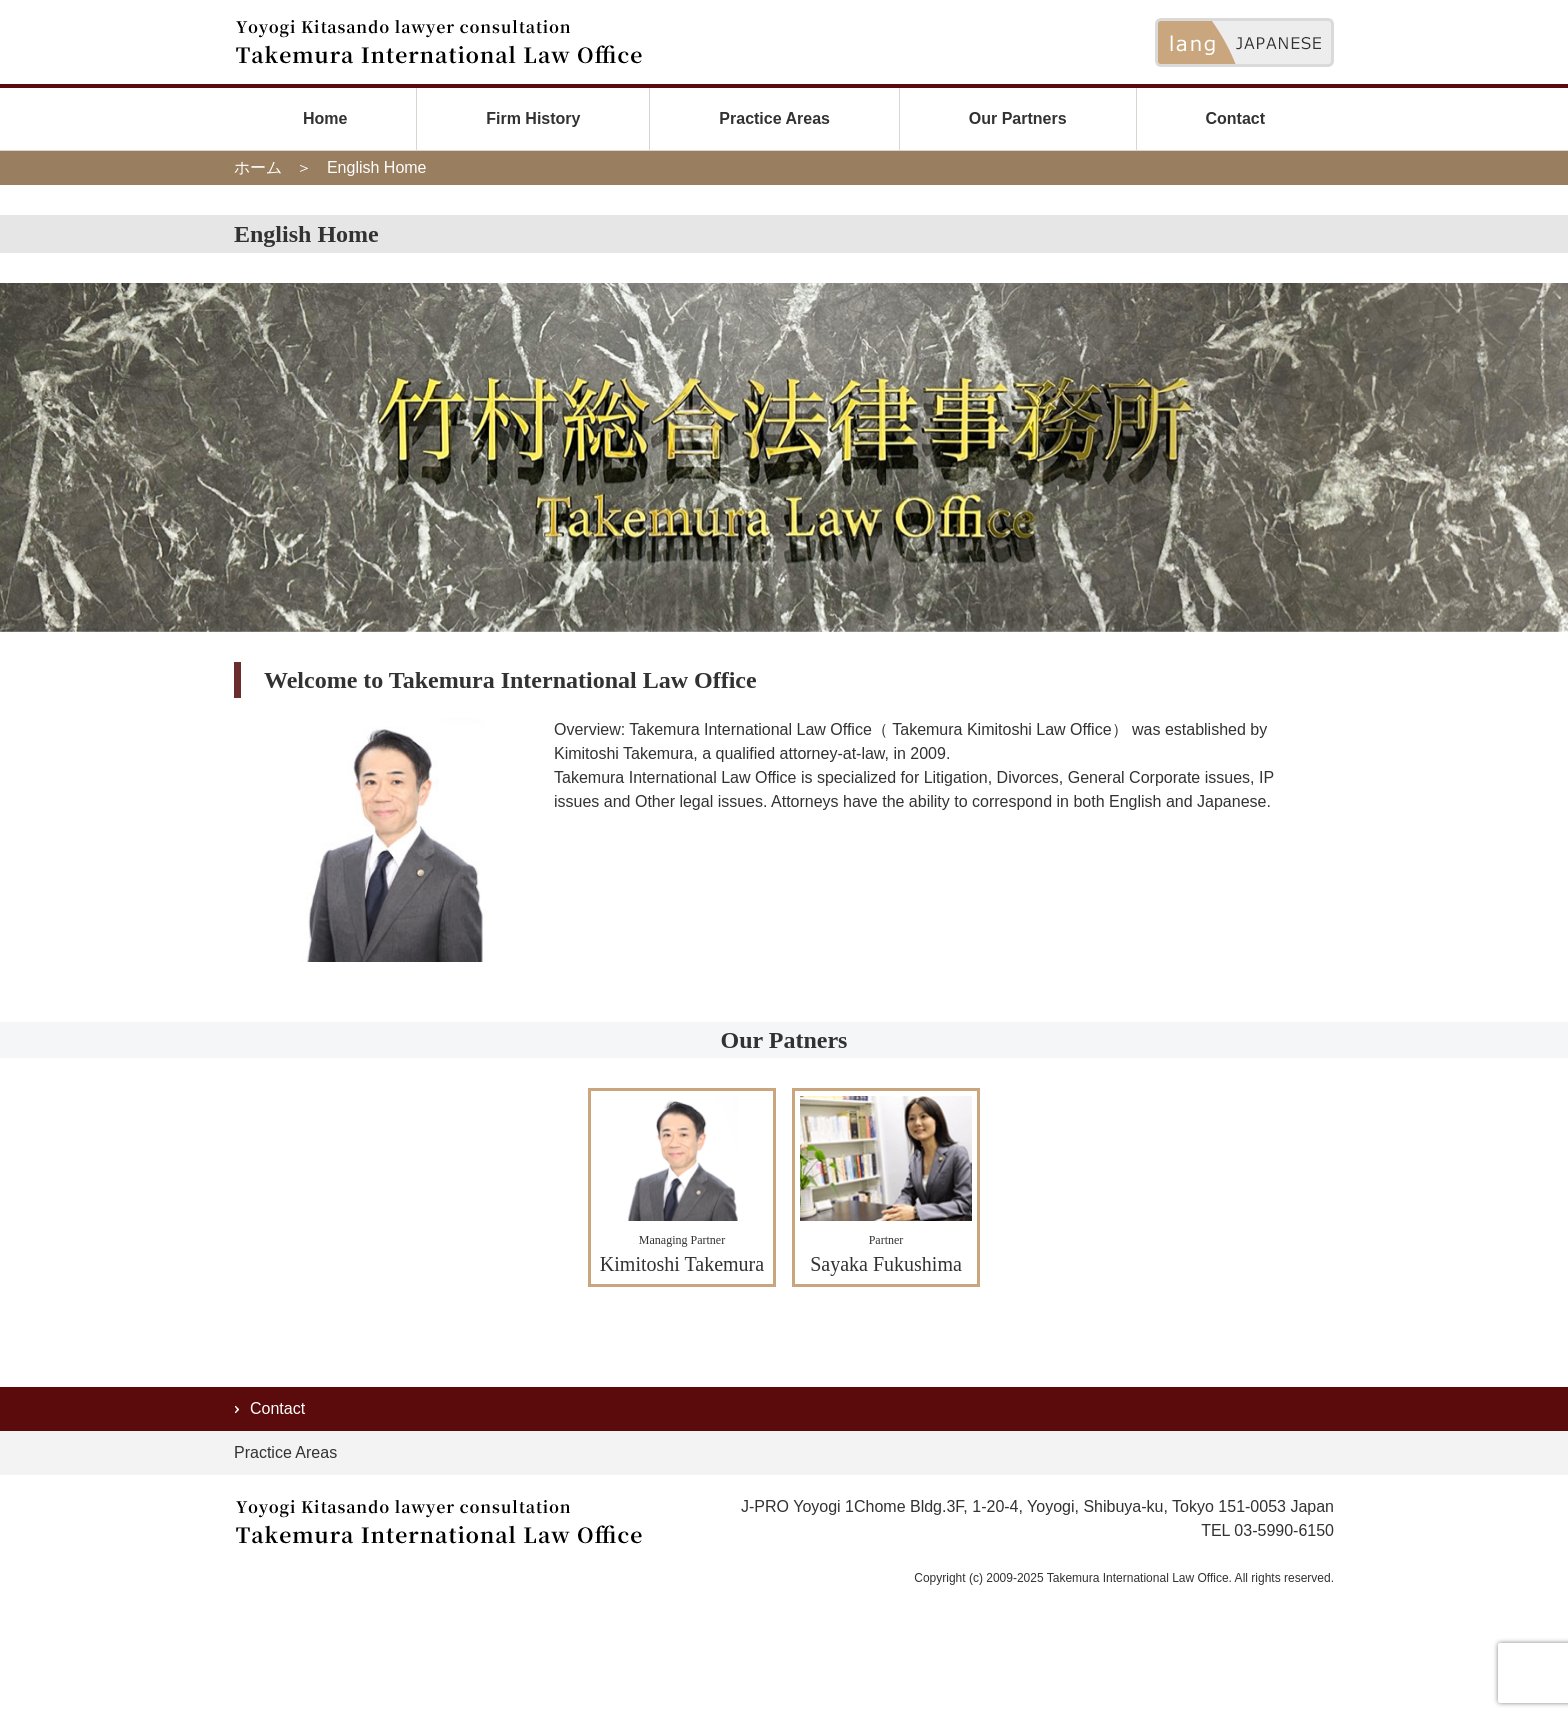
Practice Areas (774, 118)
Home (325, 118)
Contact (1235, 118)
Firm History (533, 118)
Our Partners (1018, 118)
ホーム (258, 167)
